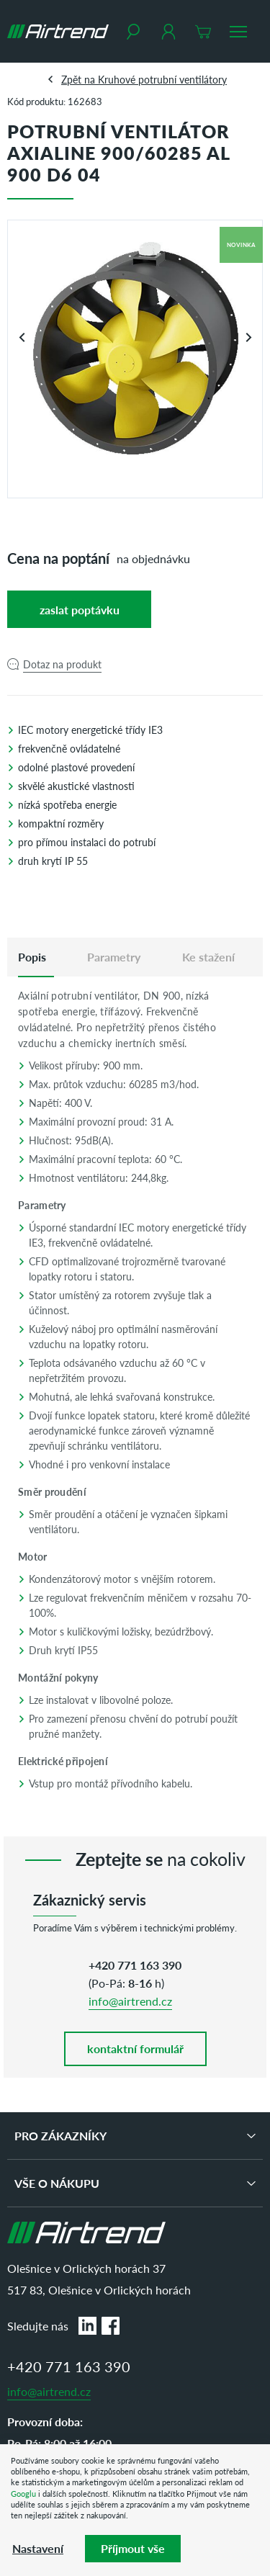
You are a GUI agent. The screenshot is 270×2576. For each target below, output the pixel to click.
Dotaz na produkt (62, 664)
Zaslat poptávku (80, 609)
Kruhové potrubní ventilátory (162, 79)
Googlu (23, 2493)
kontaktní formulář (135, 2048)
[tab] (32, 957)
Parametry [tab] (113, 956)
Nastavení (37, 2548)
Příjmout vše (133, 2548)
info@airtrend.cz (130, 2001)
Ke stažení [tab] (208, 956)
